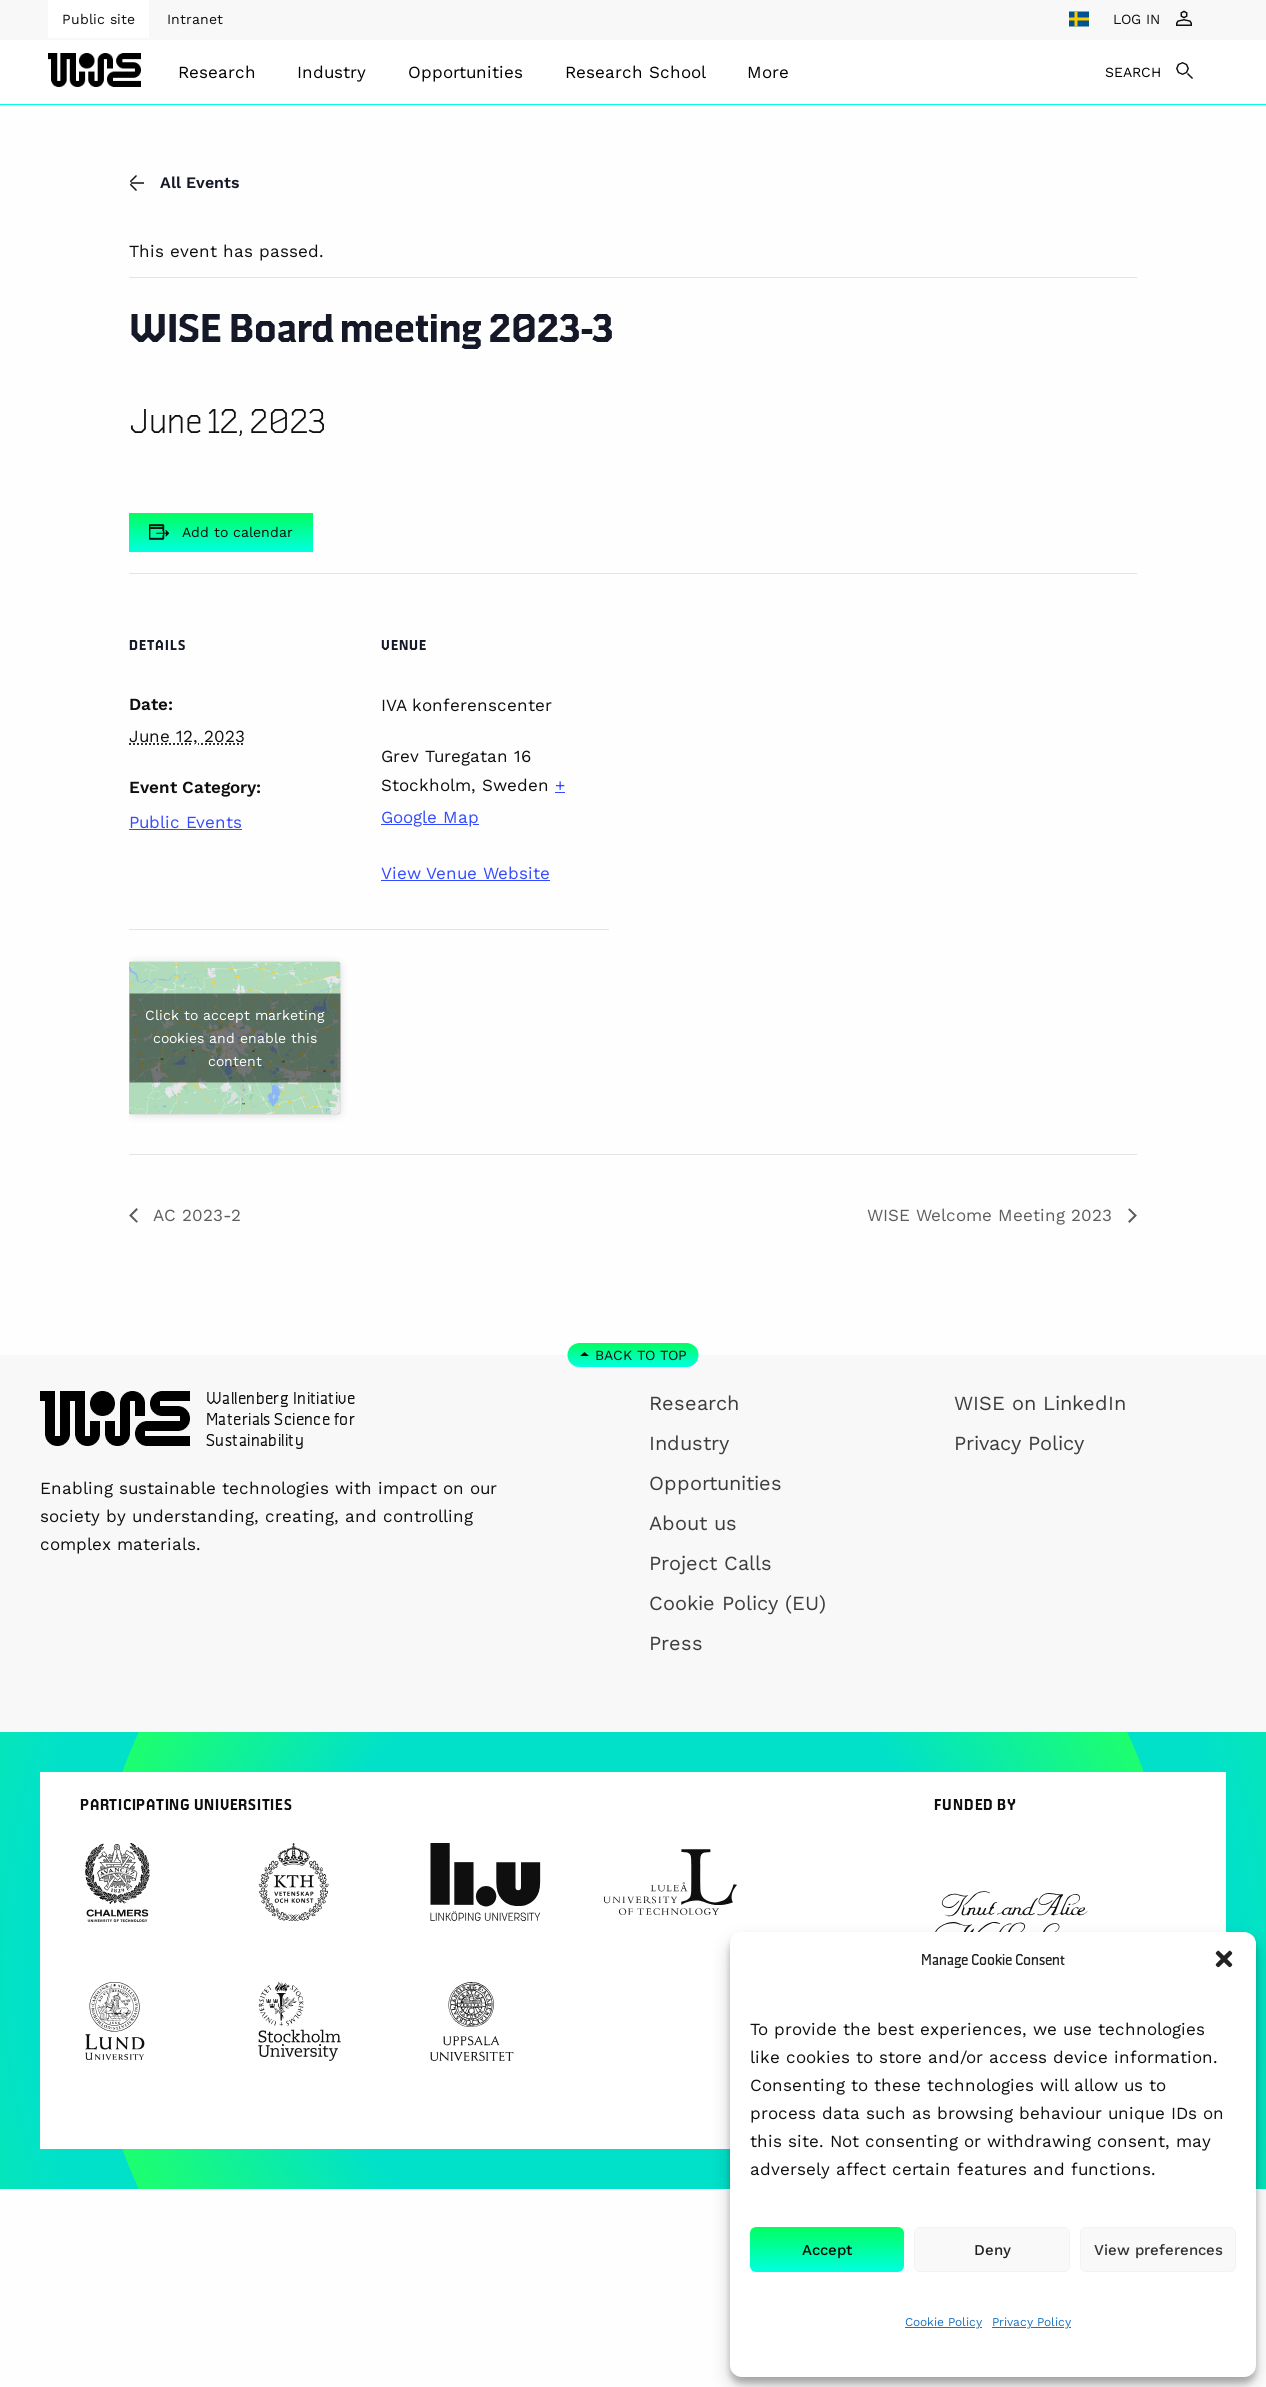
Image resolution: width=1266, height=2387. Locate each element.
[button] (1224, 1959)
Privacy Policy (1031, 2322)
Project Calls (710, 1563)
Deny (992, 2250)
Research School (635, 72)
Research (217, 72)
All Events (184, 182)
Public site (98, 19)
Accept (827, 2250)
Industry (331, 72)
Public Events (185, 822)
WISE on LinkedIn (1040, 1403)
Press (676, 1643)
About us (693, 1523)
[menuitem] (217, 72)
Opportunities (465, 72)
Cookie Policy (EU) (737, 1603)
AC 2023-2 (194, 1215)
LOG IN (1136, 19)
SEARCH (1133, 72)
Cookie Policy (943, 2322)
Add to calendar (237, 532)
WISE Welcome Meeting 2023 (992, 1215)
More (768, 72)
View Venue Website (465, 873)
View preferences (1158, 2250)
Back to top (641, 1355)
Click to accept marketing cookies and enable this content (234, 1037)
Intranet (195, 19)
